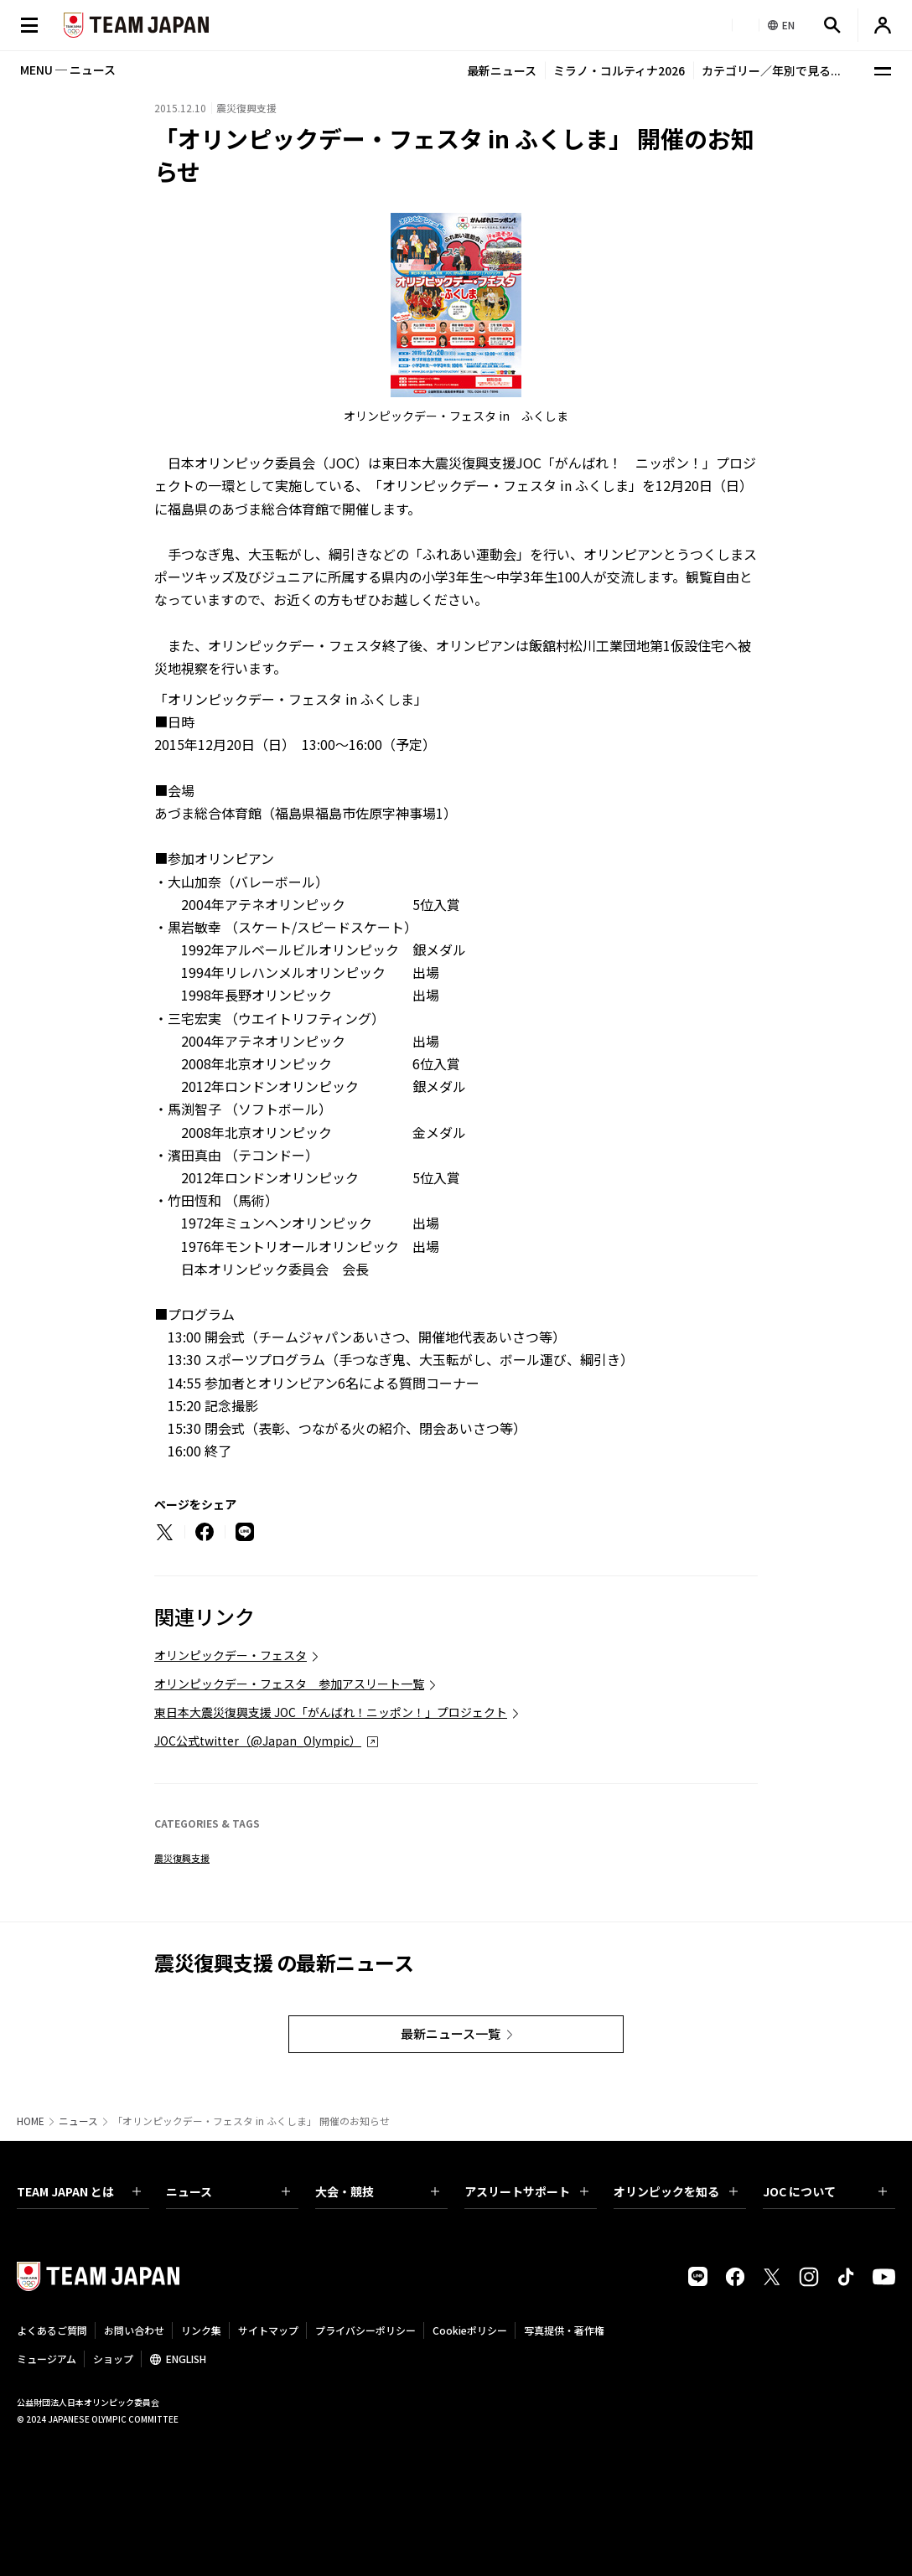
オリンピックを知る (676, 2191)
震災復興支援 (182, 1858)
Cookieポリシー (470, 2330)
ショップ (113, 2358)
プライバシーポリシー (365, 2330)
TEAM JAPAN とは (79, 2191)
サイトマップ (268, 2330)
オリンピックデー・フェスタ (230, 1655)
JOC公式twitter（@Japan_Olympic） (257, 1740)
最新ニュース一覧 (450, 2033)
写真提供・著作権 (564, 2330)
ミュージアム (46, 2358)
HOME (30, 2121)
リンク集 (201, 2330)
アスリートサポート (526, 2191)
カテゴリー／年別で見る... (771, 70)
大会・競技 (377, 2191)
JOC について (825, 2191)
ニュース (78, 2121)
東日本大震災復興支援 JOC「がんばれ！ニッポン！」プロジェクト (330, 1712)
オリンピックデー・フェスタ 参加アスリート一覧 (289, 1683)
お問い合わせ (134, 2330)
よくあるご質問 (52, 2330)
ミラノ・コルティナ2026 (619, 70)
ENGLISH (186, 2358)
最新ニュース (501, 70)
